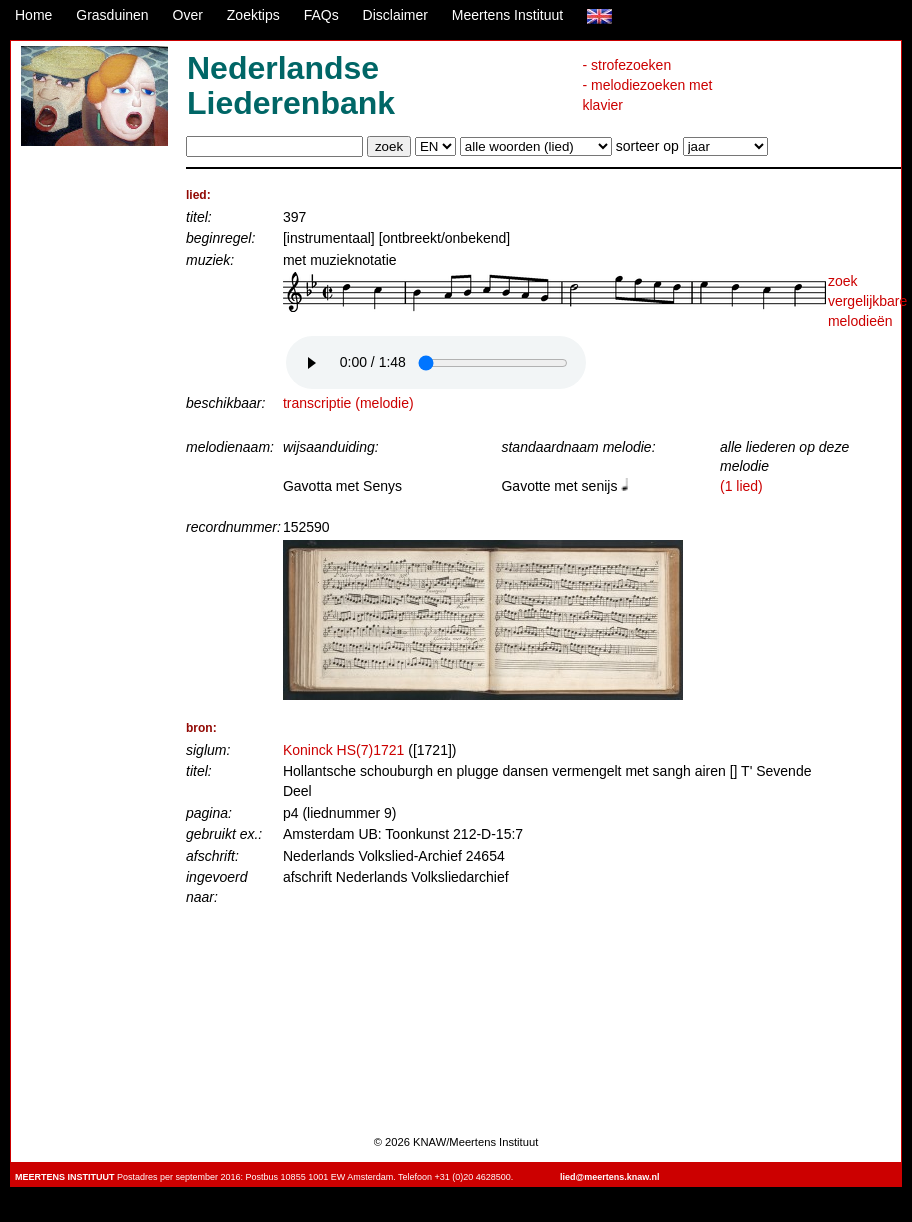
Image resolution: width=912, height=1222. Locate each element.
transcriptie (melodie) (348, 403)
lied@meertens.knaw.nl (609, 1177)
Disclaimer (395, 15)
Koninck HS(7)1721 (343, 750)
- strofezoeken (626, 65)
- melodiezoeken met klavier (647, 95)
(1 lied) (741, 486)
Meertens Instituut (507, 15)
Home (33, 15)
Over (188, 15)
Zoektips (253, 15)
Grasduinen (112, 15)
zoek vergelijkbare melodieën (867, 300)
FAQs (321, 15)
